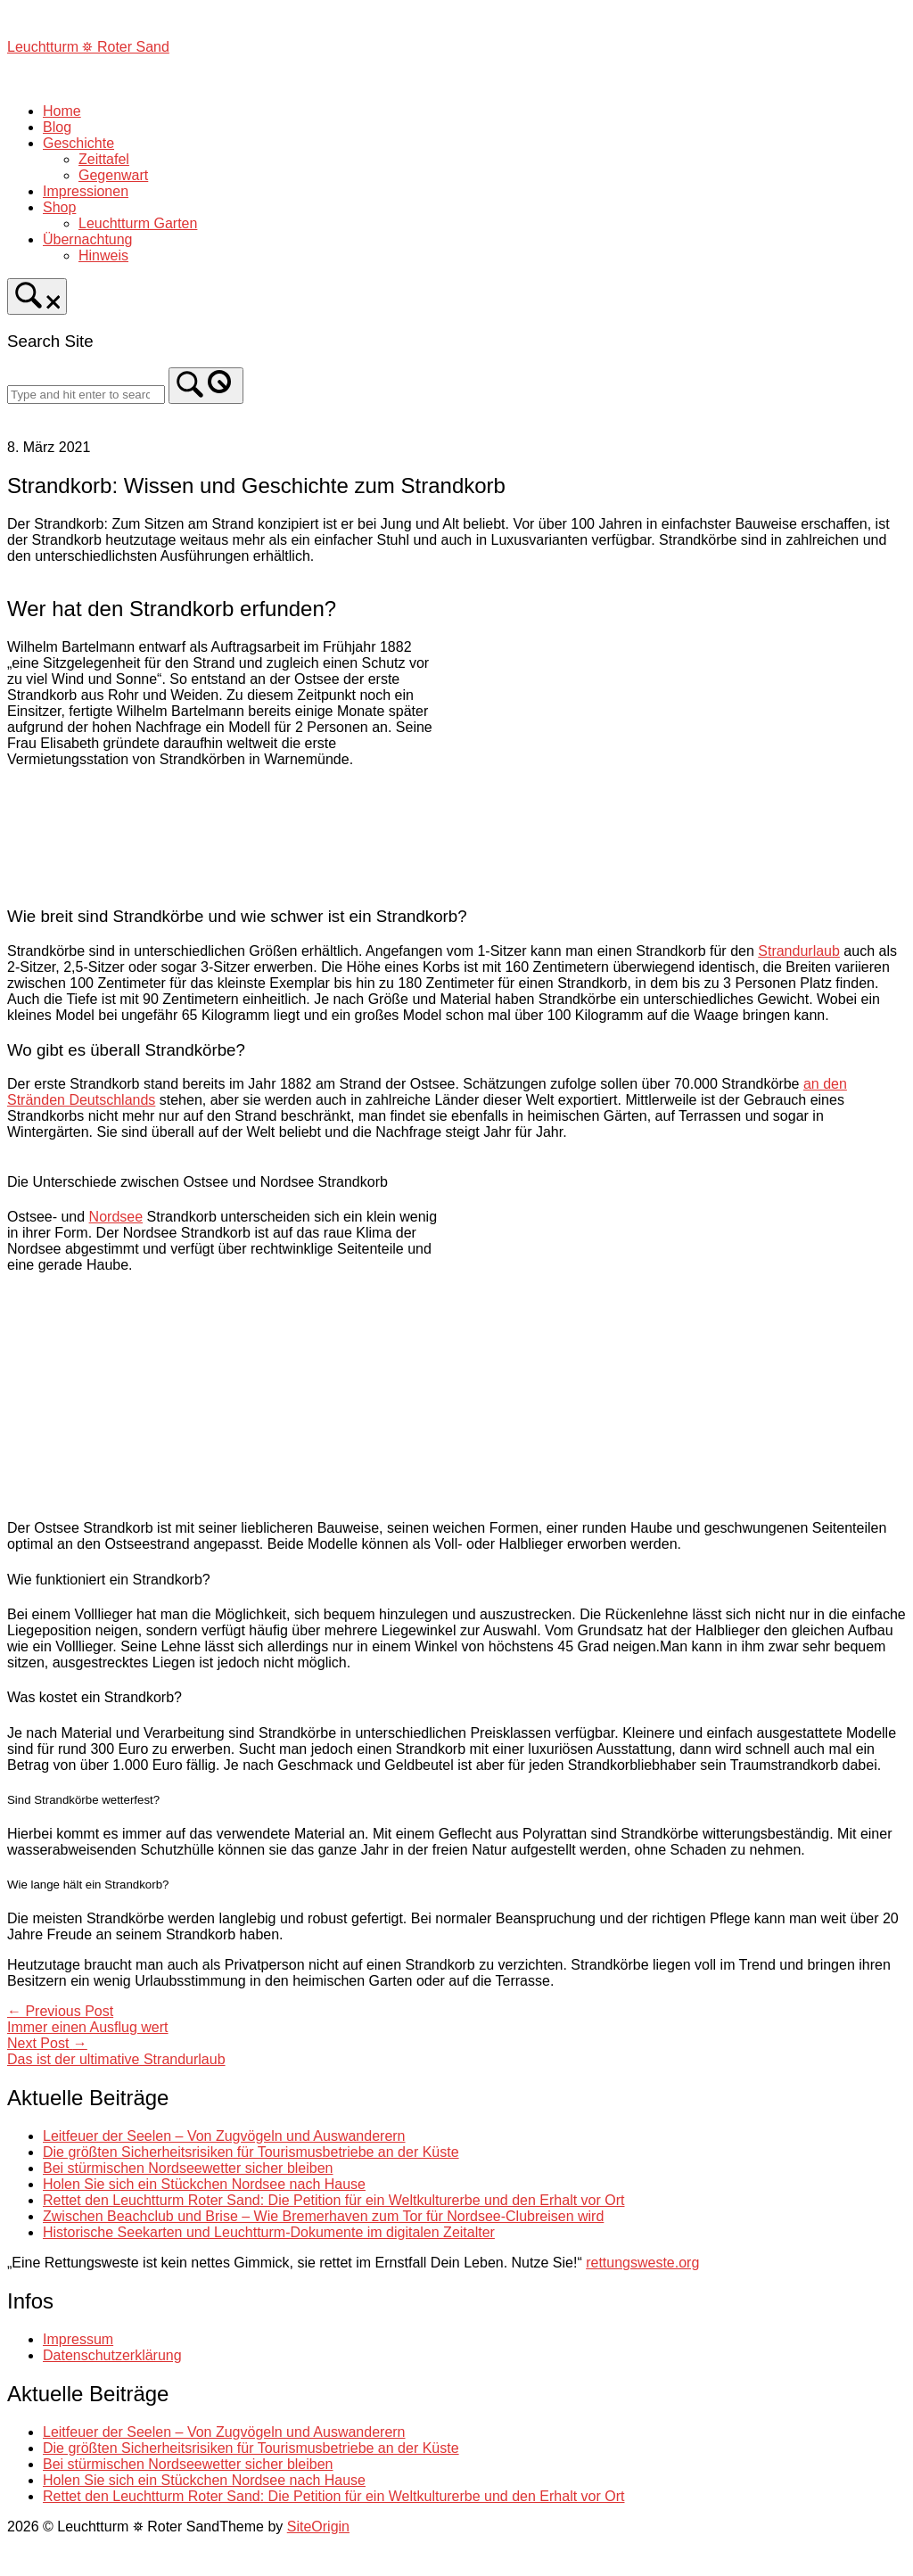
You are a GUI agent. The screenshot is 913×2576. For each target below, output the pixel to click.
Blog (57, 127)
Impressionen (85, 191)
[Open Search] (37, 296)
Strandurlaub (799, 951)
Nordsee (116, 1216)
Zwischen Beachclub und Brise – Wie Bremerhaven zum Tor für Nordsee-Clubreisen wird (323, 2216)
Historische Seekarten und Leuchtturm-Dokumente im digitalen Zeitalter (269, 2232)
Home (62, 111)
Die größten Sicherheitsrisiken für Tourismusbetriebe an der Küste (251, 2152)
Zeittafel (103, 159)
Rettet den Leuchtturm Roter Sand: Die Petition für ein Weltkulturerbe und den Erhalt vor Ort (333, 2200)
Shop (59, 207)
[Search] (206, 385)
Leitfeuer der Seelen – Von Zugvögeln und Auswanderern (224, 2136)
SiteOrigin (318, 2526)
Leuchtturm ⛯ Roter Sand (88, 46)
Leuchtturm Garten (137, 223)
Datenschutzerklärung (112, 2355)
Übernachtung (88, 239)
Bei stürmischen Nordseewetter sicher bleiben (188, 2168)
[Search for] (86, 394)
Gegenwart (113, 175)
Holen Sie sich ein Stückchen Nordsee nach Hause (204, 2184)
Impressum (78, 2339)
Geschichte (78, 143)
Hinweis (103, 255)
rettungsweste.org (642, 2262)
